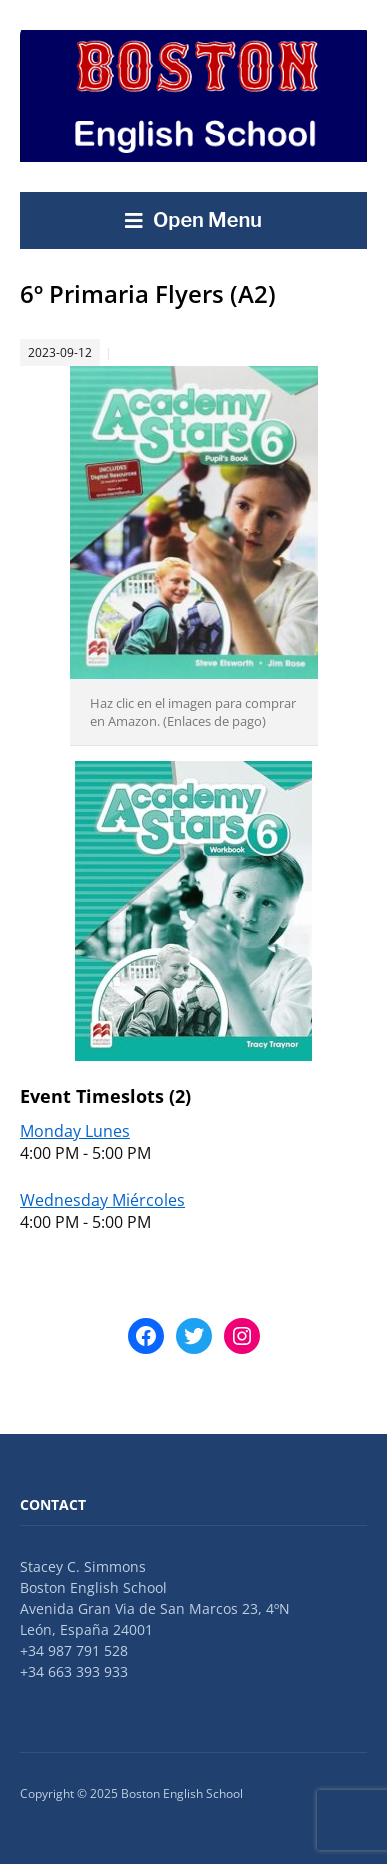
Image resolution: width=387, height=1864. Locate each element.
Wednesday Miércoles (102, 1200)
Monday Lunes (75, 1131)
